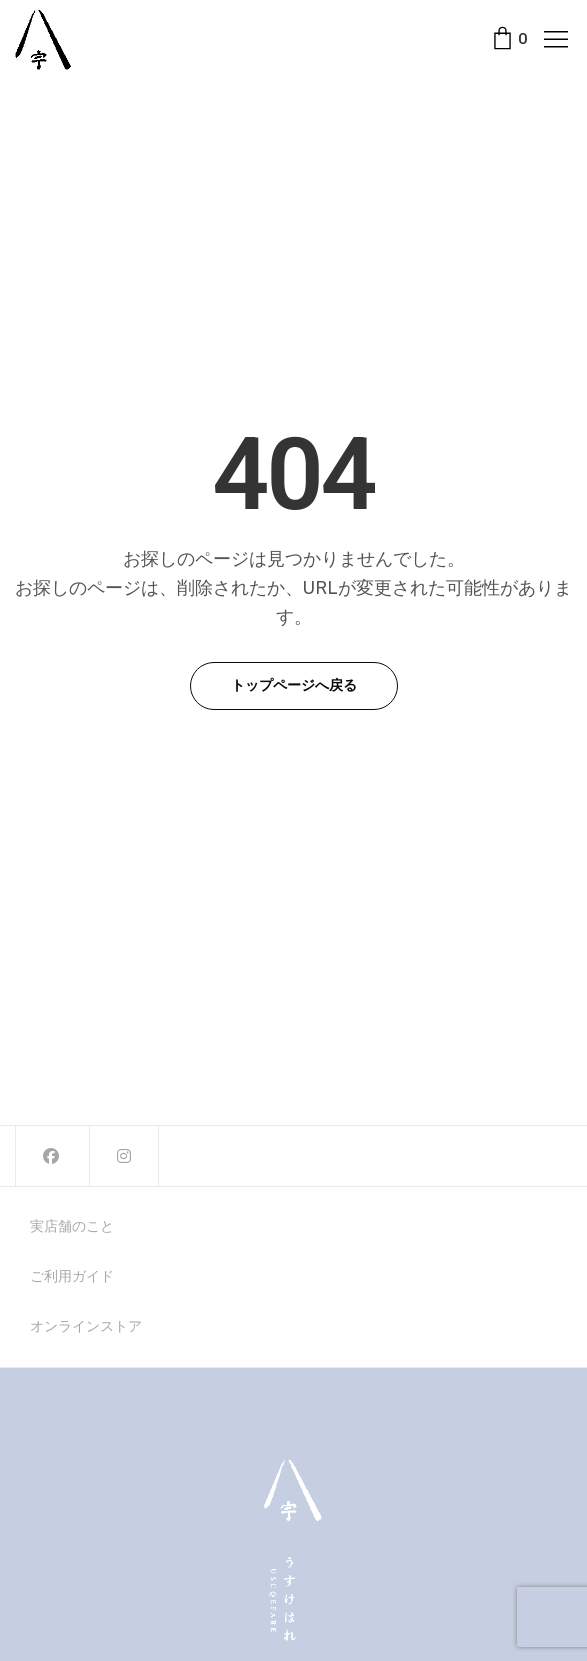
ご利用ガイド (72, 1277)
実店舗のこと (72, 1227)
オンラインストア (86, 1327)
